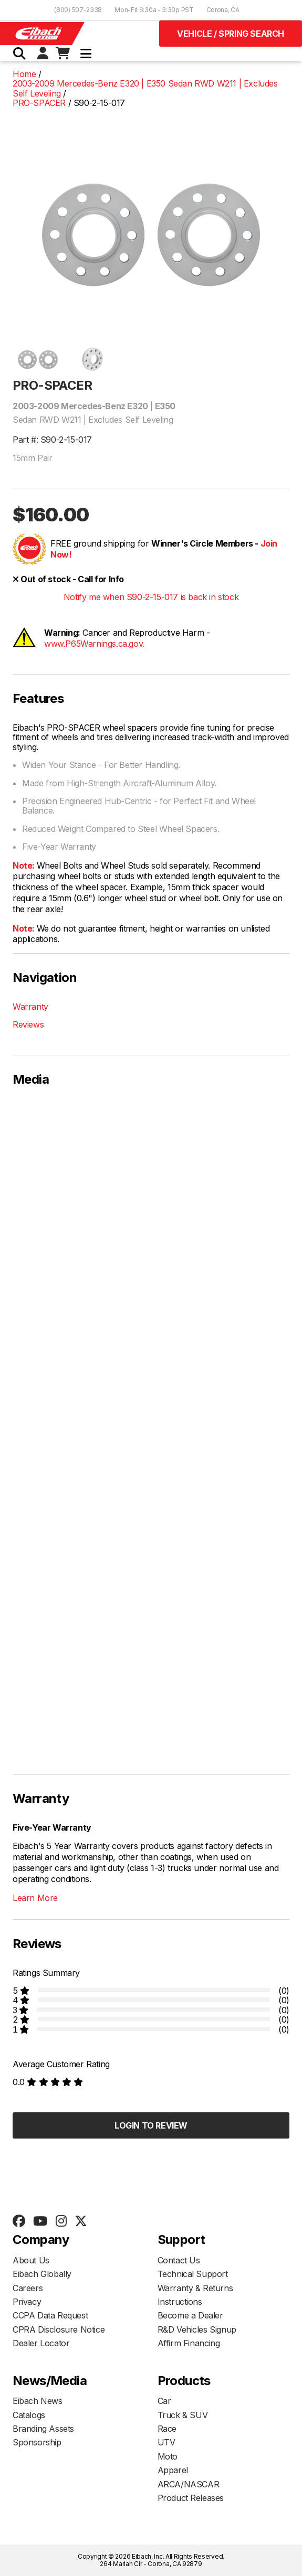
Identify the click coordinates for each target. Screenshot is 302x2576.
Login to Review (151, 2125)
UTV (166, 2442)
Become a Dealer (190, 2315)
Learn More (35, 1898)
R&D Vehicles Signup (197, 2329)
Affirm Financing (189, 2343)
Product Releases (191, 2498)
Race (167, 2428)
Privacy (27, 2301)
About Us (31, 2260)
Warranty (30, 1006)
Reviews (28, 1024)
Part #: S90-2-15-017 (52, 439)
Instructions (180, 2301)
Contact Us (179, 2260)
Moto (168, 2456)
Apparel (173, 2470)
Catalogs (29, 2415)
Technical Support (193, 2274)
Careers (28, 2288)
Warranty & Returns (195, 2288)
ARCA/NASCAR (189, 2484)
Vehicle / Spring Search (230, 33)
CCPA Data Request (50, 2315)
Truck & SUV (183, 2415)
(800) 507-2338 (78, 10)
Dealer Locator (41, 2343)
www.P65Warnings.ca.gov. (94, 643)
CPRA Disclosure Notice (59, 2329)
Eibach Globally (42, 2274)
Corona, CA (222, 10)
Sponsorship (37, 2442)
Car (164, 2401)
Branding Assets (43, 2428)
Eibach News (38, 2401)
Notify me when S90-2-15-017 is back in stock (151, 597)
